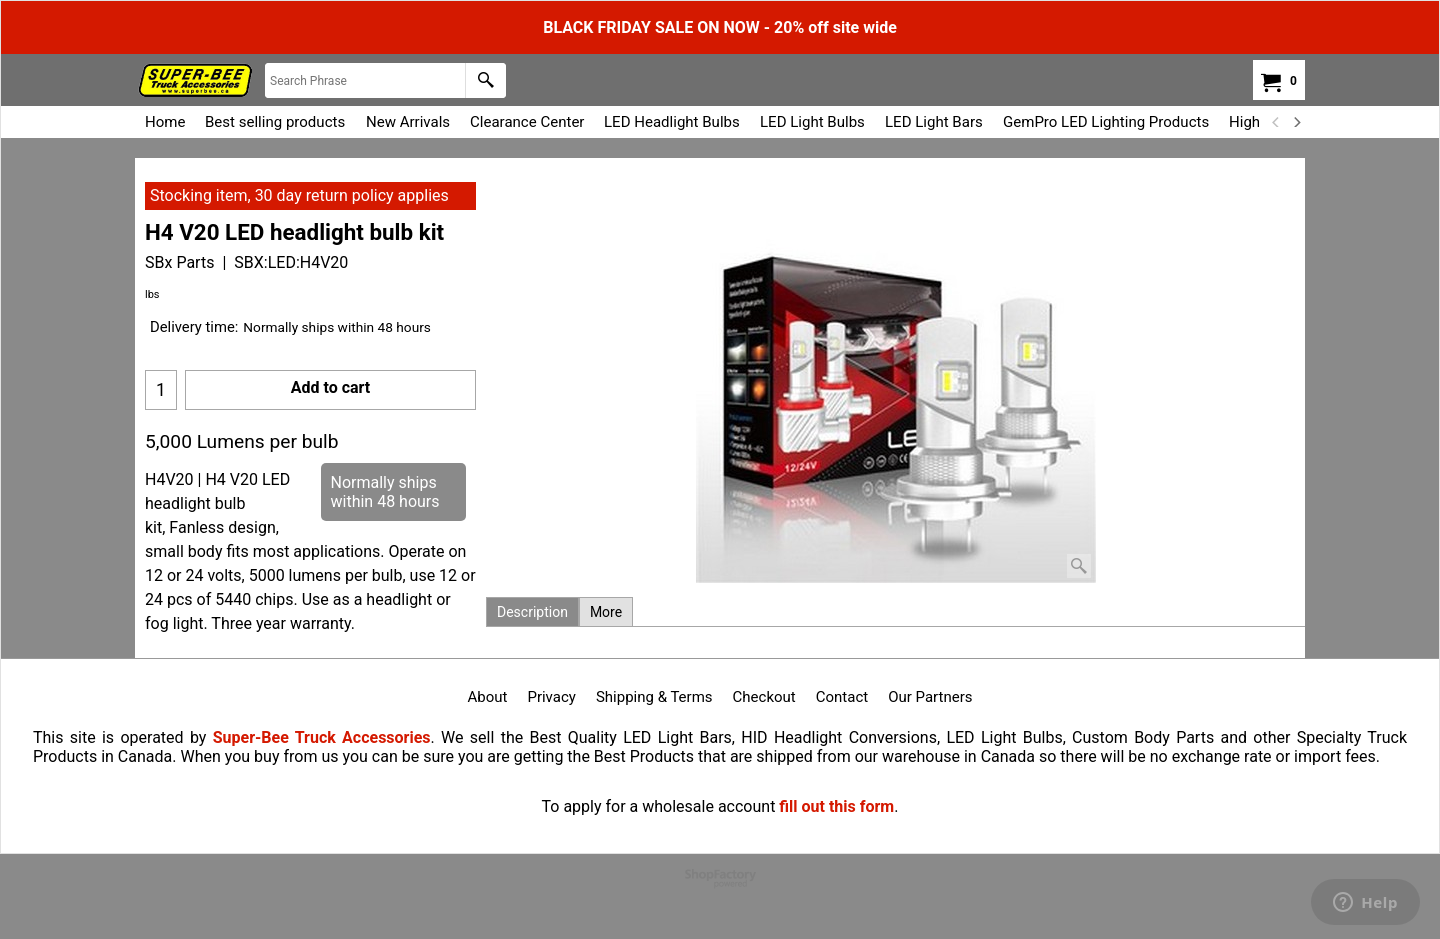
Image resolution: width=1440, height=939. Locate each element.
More (606, 612)
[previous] (1276, 122)
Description (532, 612)
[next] (1296, 122)
